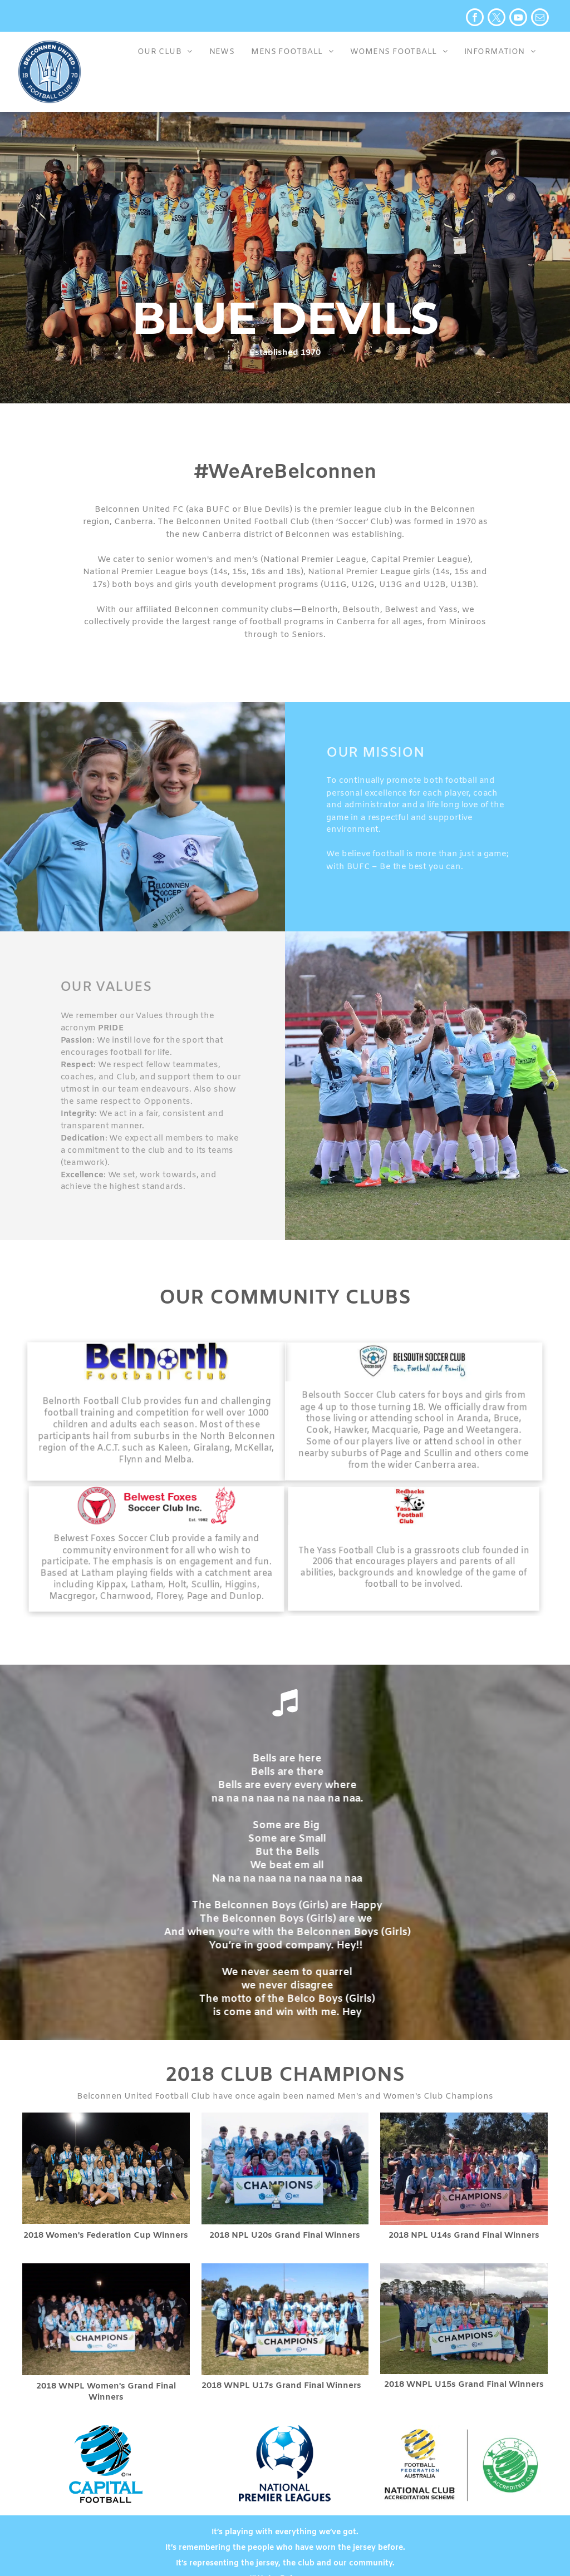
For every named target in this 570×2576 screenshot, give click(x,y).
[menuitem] (165, 54)
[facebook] (475, 18)
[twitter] (496, 18)
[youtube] (518, 18)
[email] (540, 18)
